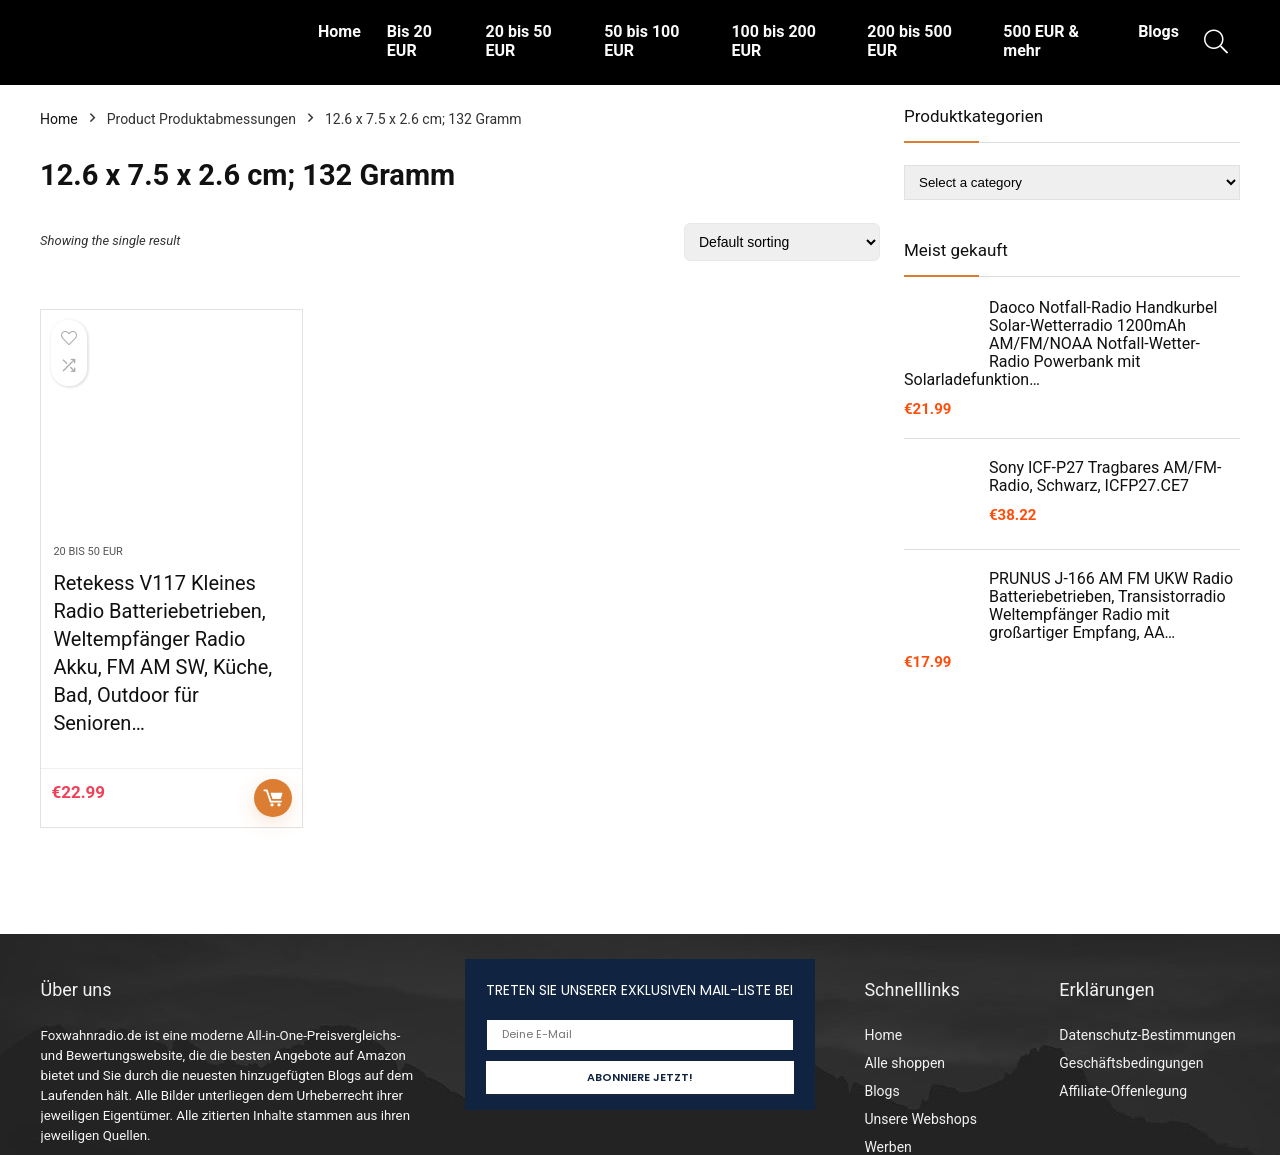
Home (339, 31)
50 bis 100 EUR (641, 41)
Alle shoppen (904, 1063)
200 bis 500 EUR (909, 41)
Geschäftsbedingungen (1131, 1063)
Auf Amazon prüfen (273, 798)
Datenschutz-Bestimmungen (1147, 1035)
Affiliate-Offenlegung (1123, 1091)
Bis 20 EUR (409, 41)
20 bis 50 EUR (519, 41)
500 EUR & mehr (1041, 41)
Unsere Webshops (920, 1119)
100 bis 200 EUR (773, 41)
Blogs (1158, 31)
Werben (887, 1147)
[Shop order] (782, 242)
